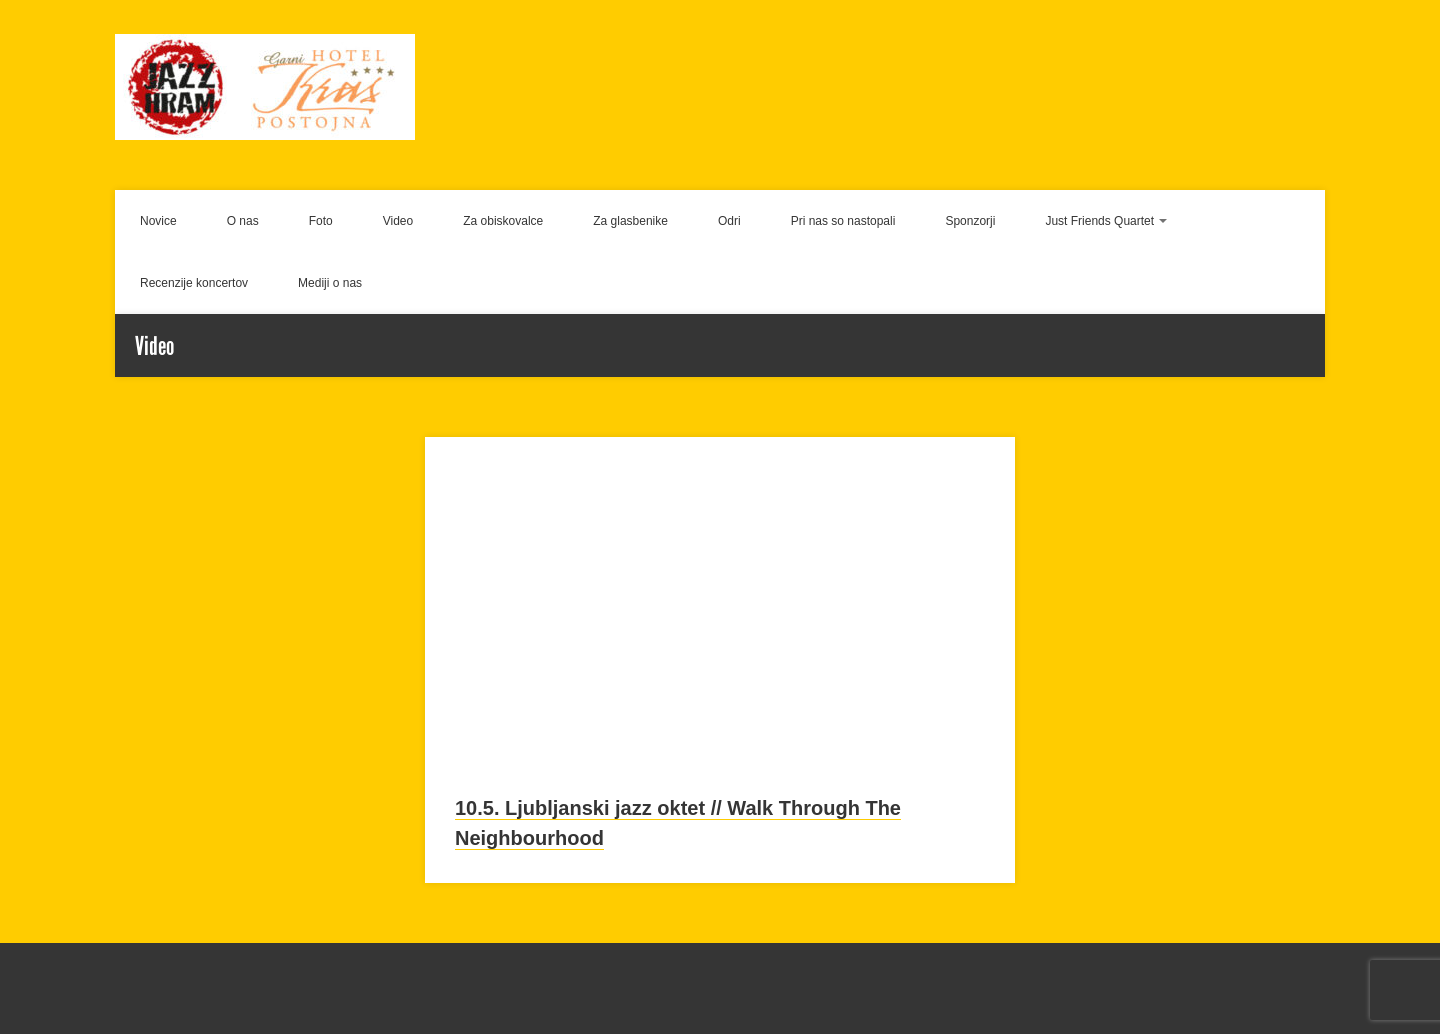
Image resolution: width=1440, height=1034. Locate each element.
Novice (158, 221)
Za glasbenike (630, 221)
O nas (243, 221)
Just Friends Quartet (1099, 221)
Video (398, 221)
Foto (321, 221)
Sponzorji (970, 221)
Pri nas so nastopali (843, 221)
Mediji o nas (330, 283)
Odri (729, 221)
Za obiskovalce (503, 221)
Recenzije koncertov (194, 283)
